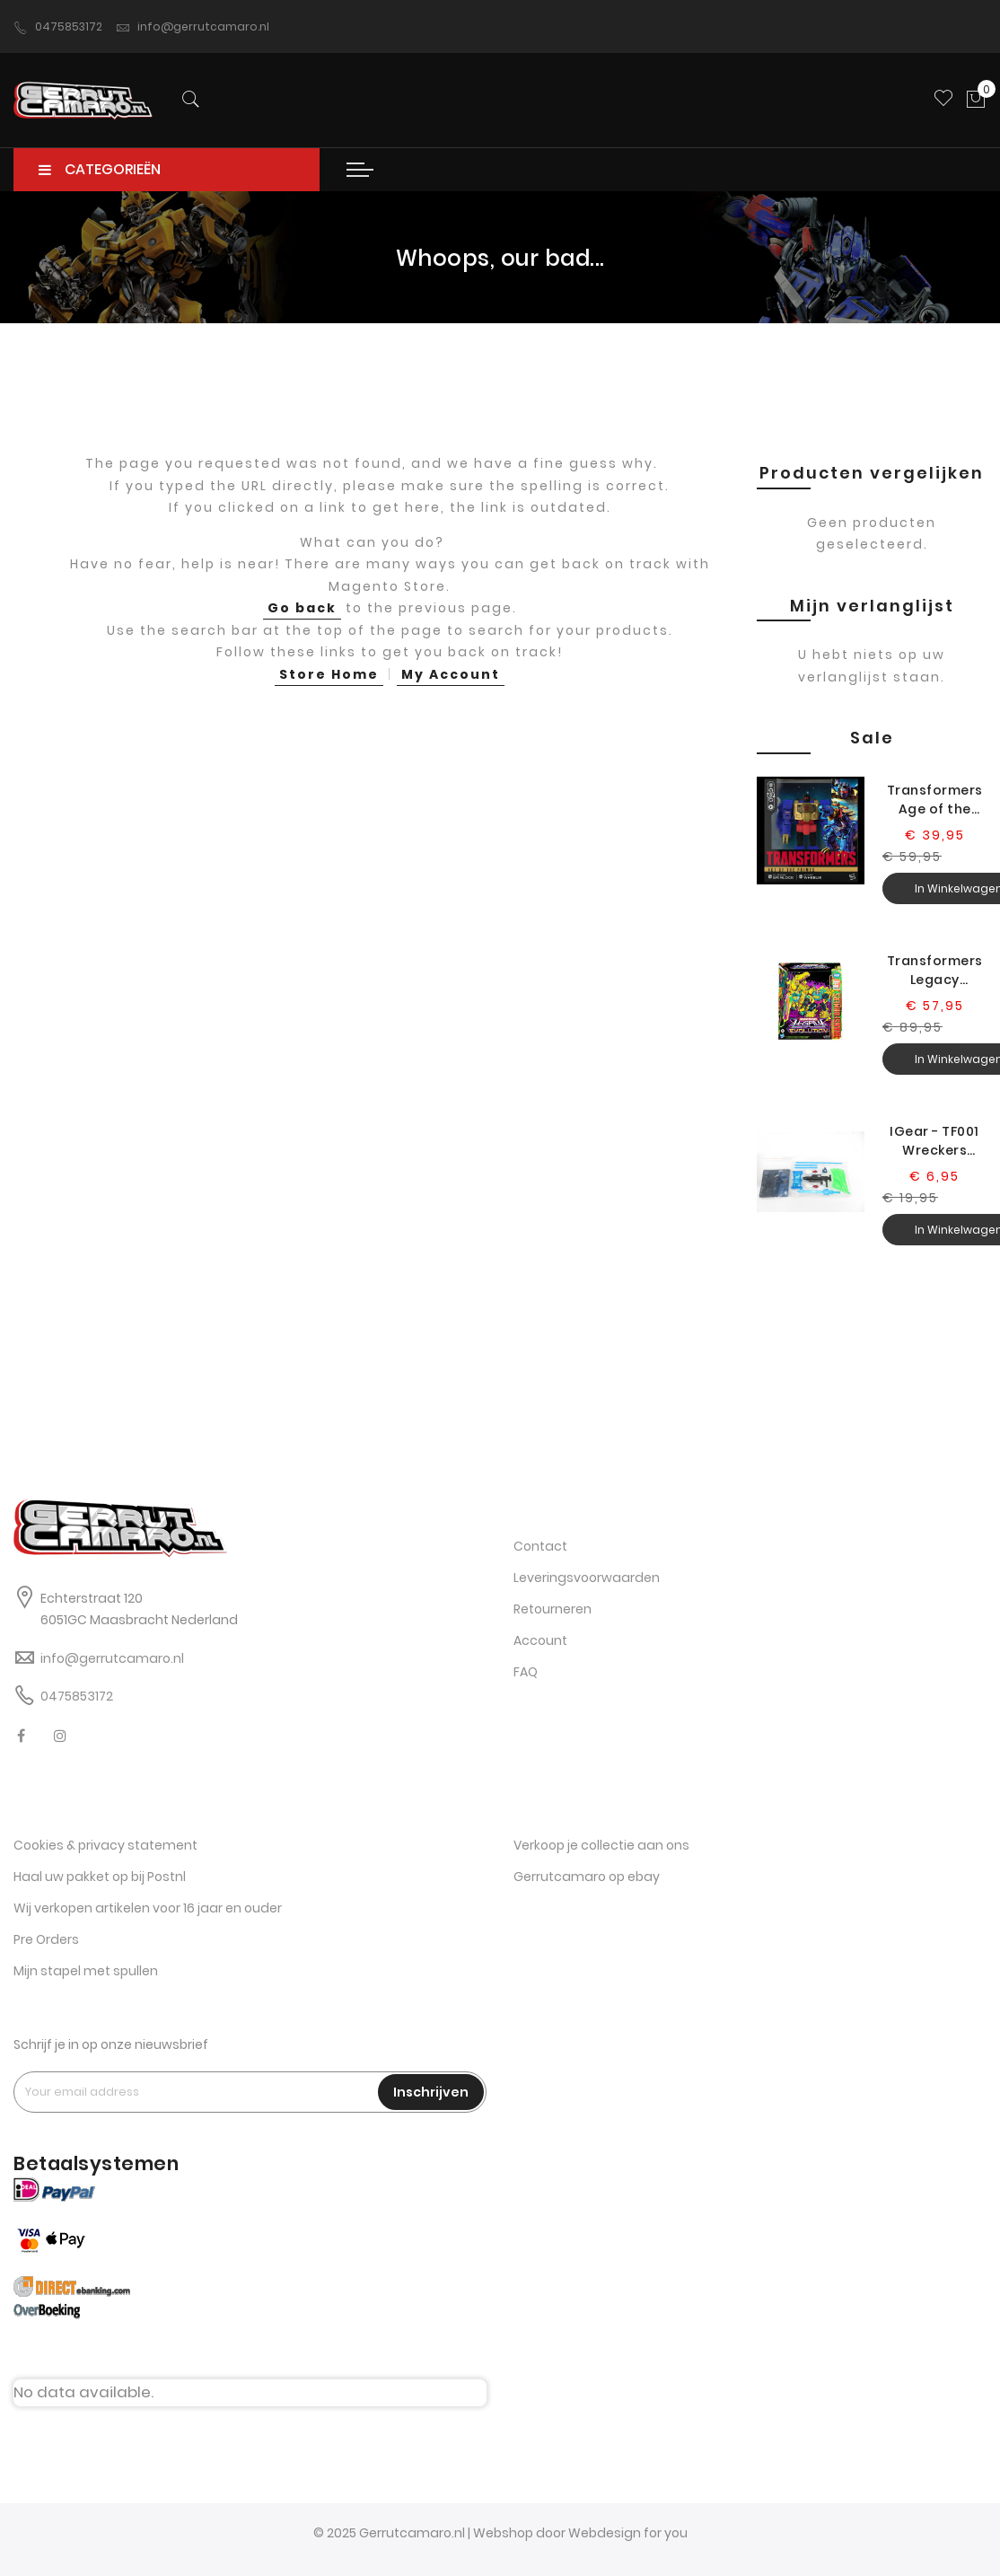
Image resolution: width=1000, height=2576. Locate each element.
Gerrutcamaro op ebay (586, 1877)
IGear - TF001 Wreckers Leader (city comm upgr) (934, 1150)
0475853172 (57, 27)
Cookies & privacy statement (105, 1845)
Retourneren (552, 1610)
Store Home (329, 683)
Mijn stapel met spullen (85, 1971)
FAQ (525, 1673)
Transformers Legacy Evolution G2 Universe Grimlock (935, 979)
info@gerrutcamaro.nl (192, 27)
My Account (450, 683)
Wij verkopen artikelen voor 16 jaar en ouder (147, 1908)
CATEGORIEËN (100, 179)
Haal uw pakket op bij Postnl (99, 1877)
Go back (302, 618)
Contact (540, 1547)
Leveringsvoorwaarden (586, 1578)
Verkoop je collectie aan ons (601, 1845)
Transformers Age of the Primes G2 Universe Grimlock (935, 809)
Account (540, 1641)
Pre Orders (46, 1939)
